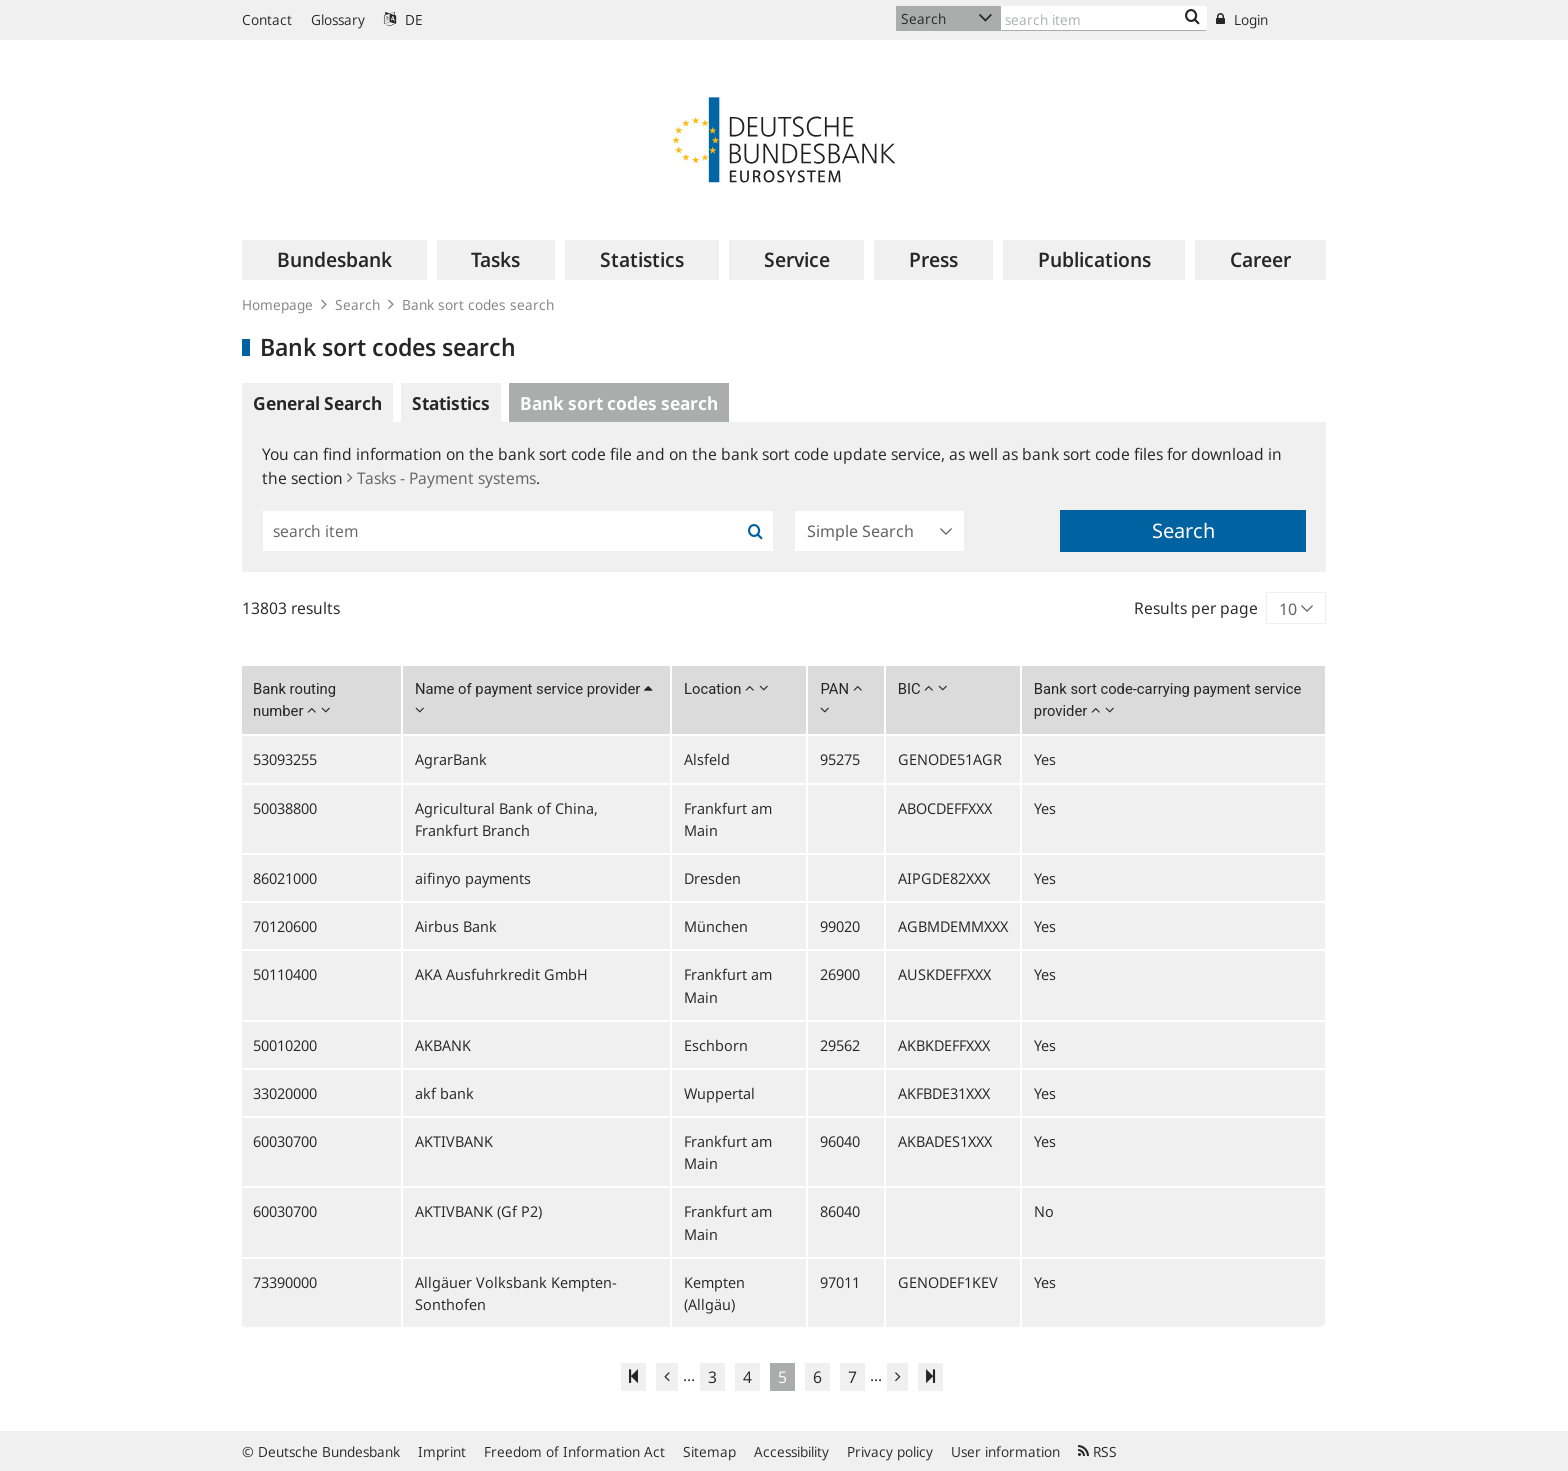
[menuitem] (334, 260)
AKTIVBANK (454, 1141)
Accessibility (791, 1451)
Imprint (442, 1451)
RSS (1097, 1451)
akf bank (444, 1093)
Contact (267, 19)
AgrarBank (451, 759)
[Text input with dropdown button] (1104, 18)
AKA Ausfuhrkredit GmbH (501, 974)
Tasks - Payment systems (441, 478)
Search (357, 304)
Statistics (451, 403)
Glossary (338, 19)
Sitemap (709, 1451)
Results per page (1196, 608)
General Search (317, 403)
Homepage (277, 304)
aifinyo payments (473, 878)
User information (1005, 1451)
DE (403, 19)
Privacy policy (890, 1451)
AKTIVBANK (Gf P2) (478, 1211)
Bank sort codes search (478, 304)
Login (1242, 19)
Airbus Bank (456, 926)
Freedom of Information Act (574, 1451)
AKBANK (443, 1045)
